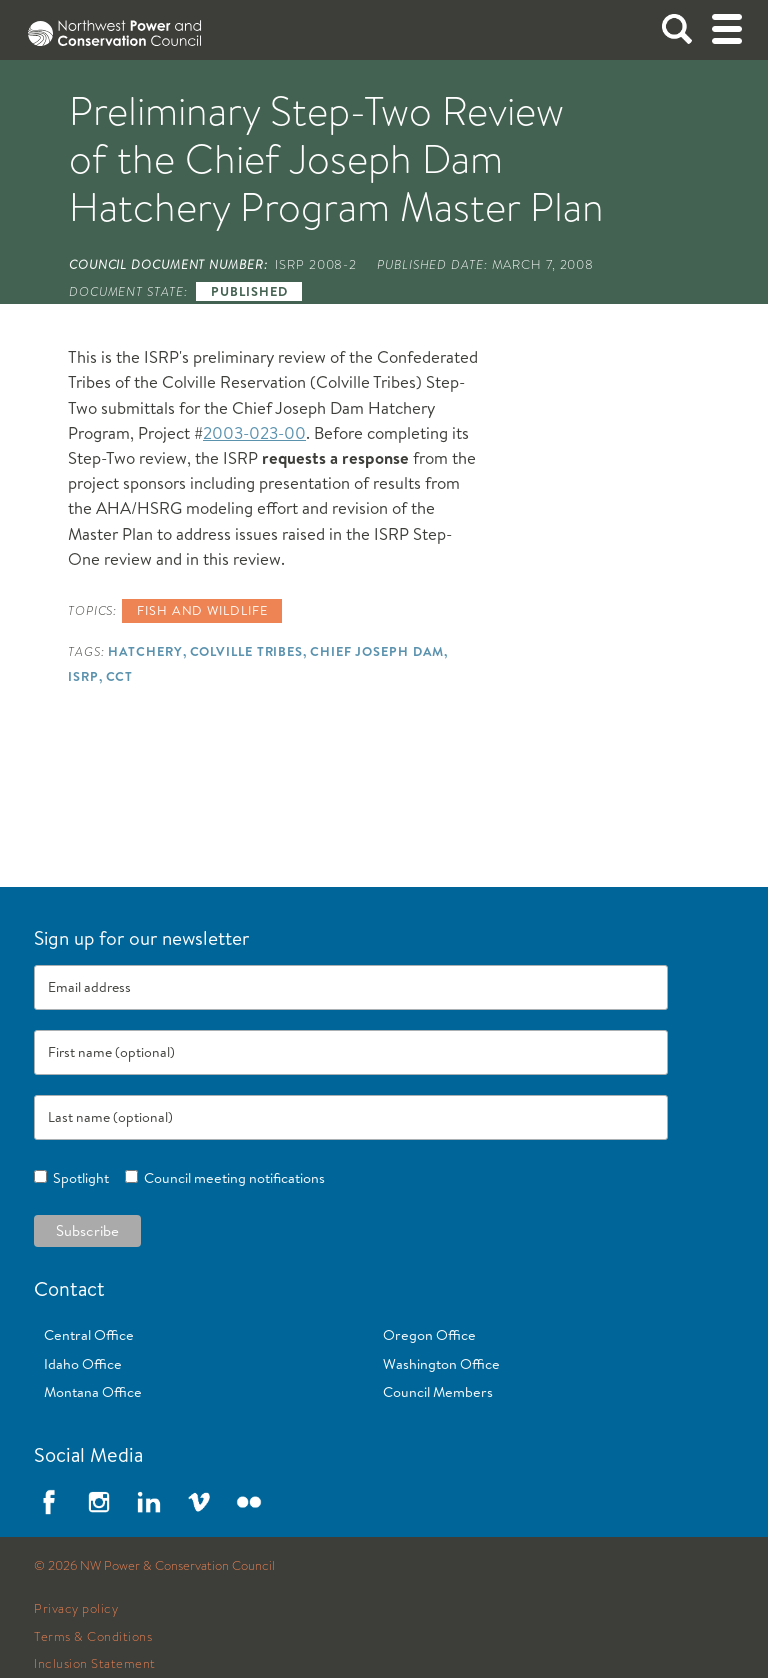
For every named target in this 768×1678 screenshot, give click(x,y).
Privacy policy (76, 1609)
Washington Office (441, 1364)
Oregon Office (429, 1335)
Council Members (438, 1392)
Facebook (49, 1502)
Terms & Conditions (93, 1637)
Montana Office (93, 1392)
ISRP (83, 676)
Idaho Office (83, 1364)
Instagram (99, 1502)
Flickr (249, 1502)
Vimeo (199, 1502)
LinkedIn (149, 1502)
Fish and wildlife (202, 610)
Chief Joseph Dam (377, 651)
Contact (69, 1288)
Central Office (89, 1335)
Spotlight (78, 1178)
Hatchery (145, 651)
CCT (120, 676)
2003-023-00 (254, 432)
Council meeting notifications (231, 1178)
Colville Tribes (246, 651)
